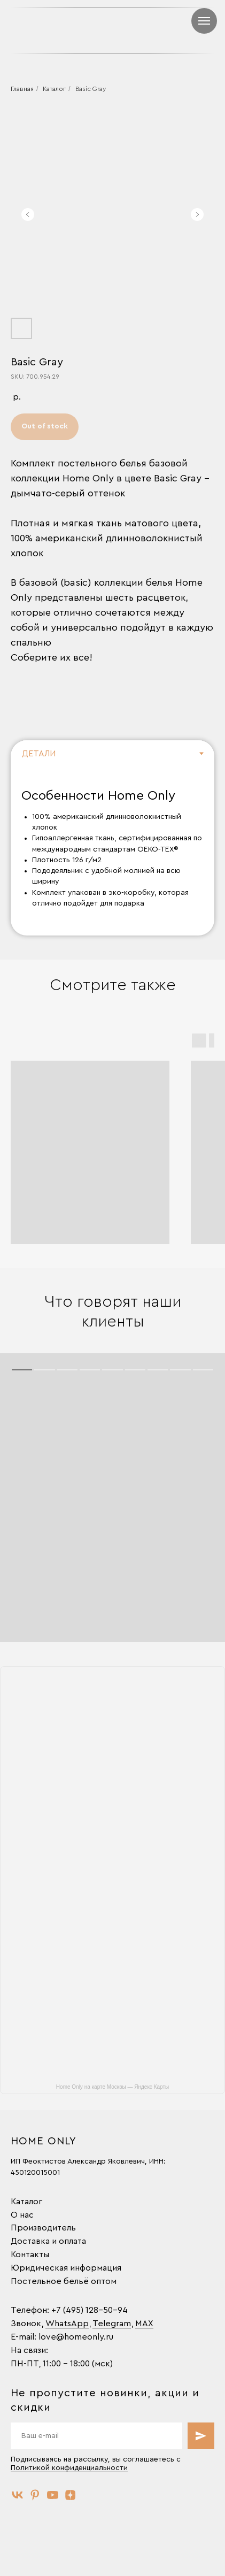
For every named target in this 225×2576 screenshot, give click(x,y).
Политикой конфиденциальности (69, 2468)
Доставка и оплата (48, 2241)
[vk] (17, 2495)
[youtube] (52, 2495)
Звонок (26, 2323)
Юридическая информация (66, 2268)
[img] (182, 30)
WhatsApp (67, 2323)
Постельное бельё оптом (64, 2281)
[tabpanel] (112, 851)
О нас (22, 2215)
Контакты (30, 2254)
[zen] (70, 2495)
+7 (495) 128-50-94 (89, 2310)
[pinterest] (35, 2495)
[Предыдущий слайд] (27, 214)
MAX (144, 2323)
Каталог (54, 89)
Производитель (43, 2228)
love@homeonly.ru (75, 2337)
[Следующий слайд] (197, 214)
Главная (22, 89)
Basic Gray (90, 89)
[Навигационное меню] (204, 21)
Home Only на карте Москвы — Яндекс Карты (112, 2087)
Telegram (111, 2323)
